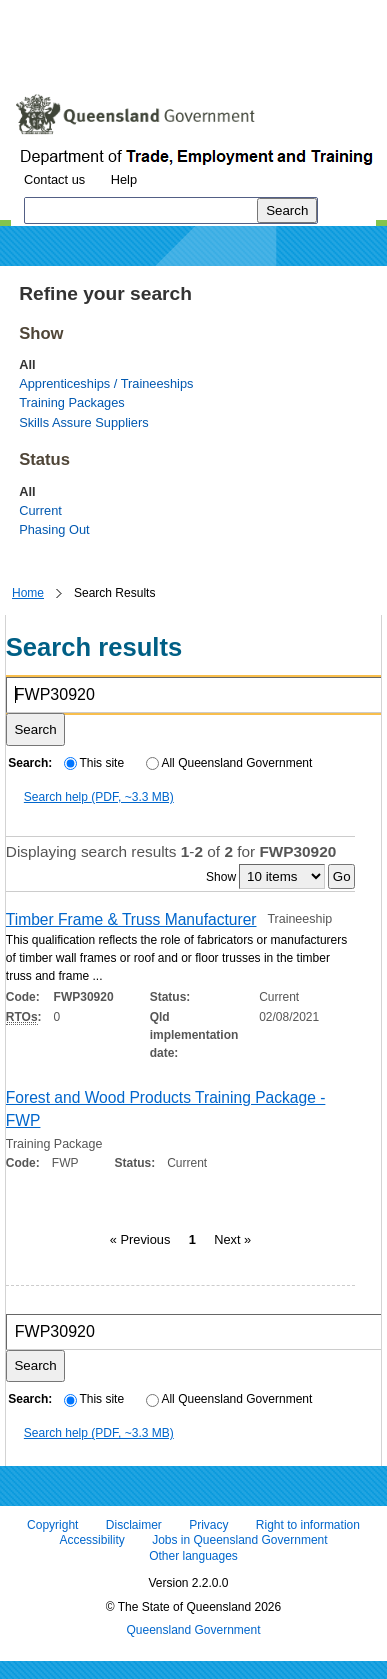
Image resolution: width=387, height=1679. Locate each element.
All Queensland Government (229, 763)
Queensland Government (193, 1631)
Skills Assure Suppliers (83, 422)
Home (28, 593)
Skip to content (55, 14)
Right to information (308, 1525)
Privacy (208, 1525)
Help (124, 179)
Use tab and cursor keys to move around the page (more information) (173, 55)
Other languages (193, 1556)
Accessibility (91, 1541)
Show (221, 877)
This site (94, 763)
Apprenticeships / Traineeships (106, 383)
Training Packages (72, 402)
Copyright (52, 1525)
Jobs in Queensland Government (239, 1541)
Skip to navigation (173, 14)
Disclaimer (134, 1525)
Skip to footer (287, 14)
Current (40, 510)
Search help (99, 797)
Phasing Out (54, 529)
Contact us (54, 179)
